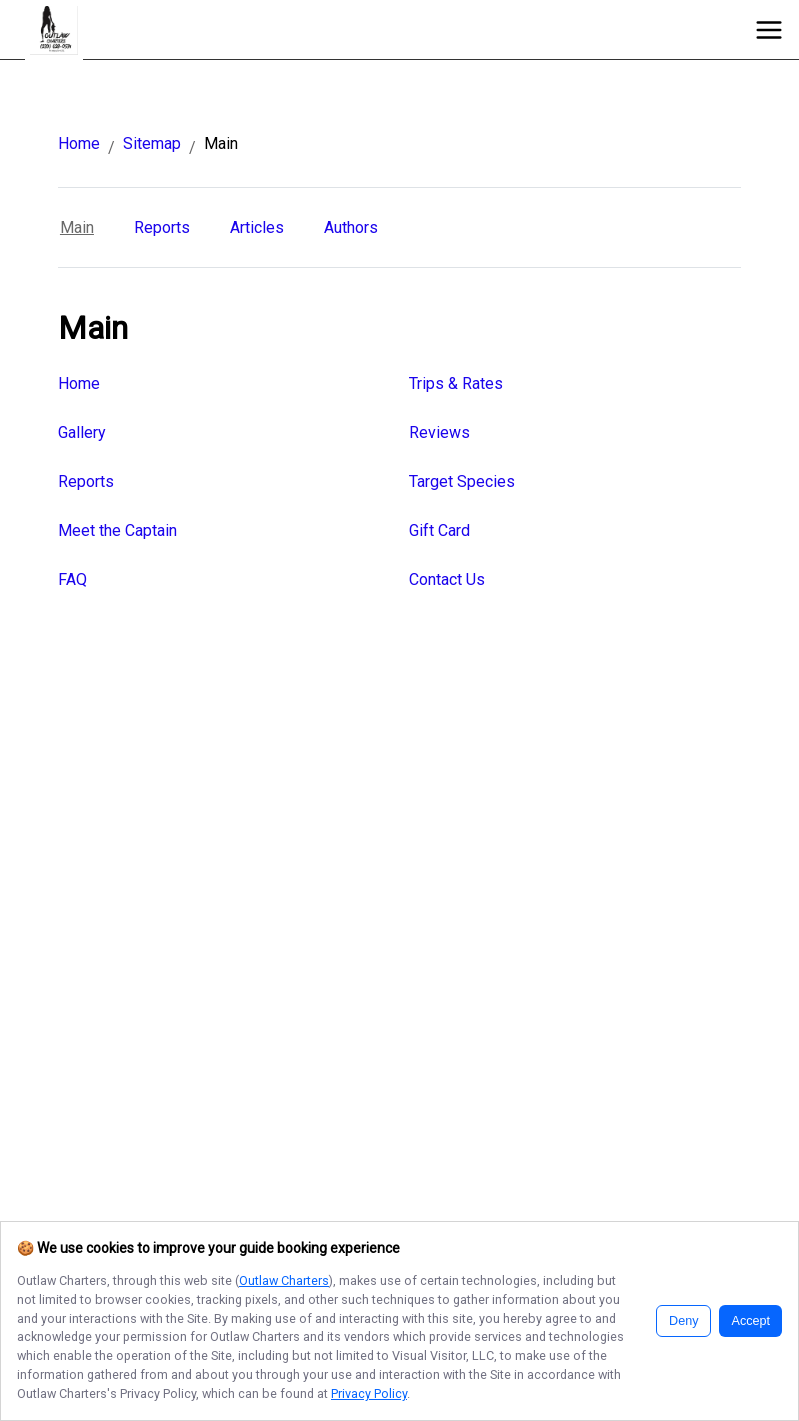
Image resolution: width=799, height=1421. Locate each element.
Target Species (462, 481)
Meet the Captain (117, 530)
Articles (257, 227)
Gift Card (439, 530)
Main (77, 227)
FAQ (72, 579)
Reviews (439, 432)
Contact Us (447, 579)
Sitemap (152, 143)
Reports (162, 227)
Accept (750, 1321)
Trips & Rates (456, 383)
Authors (351, 227)
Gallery (82, 432)
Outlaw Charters (284, 1280)
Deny (683, 1321)
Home (79, 143)
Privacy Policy (369, 1393)
